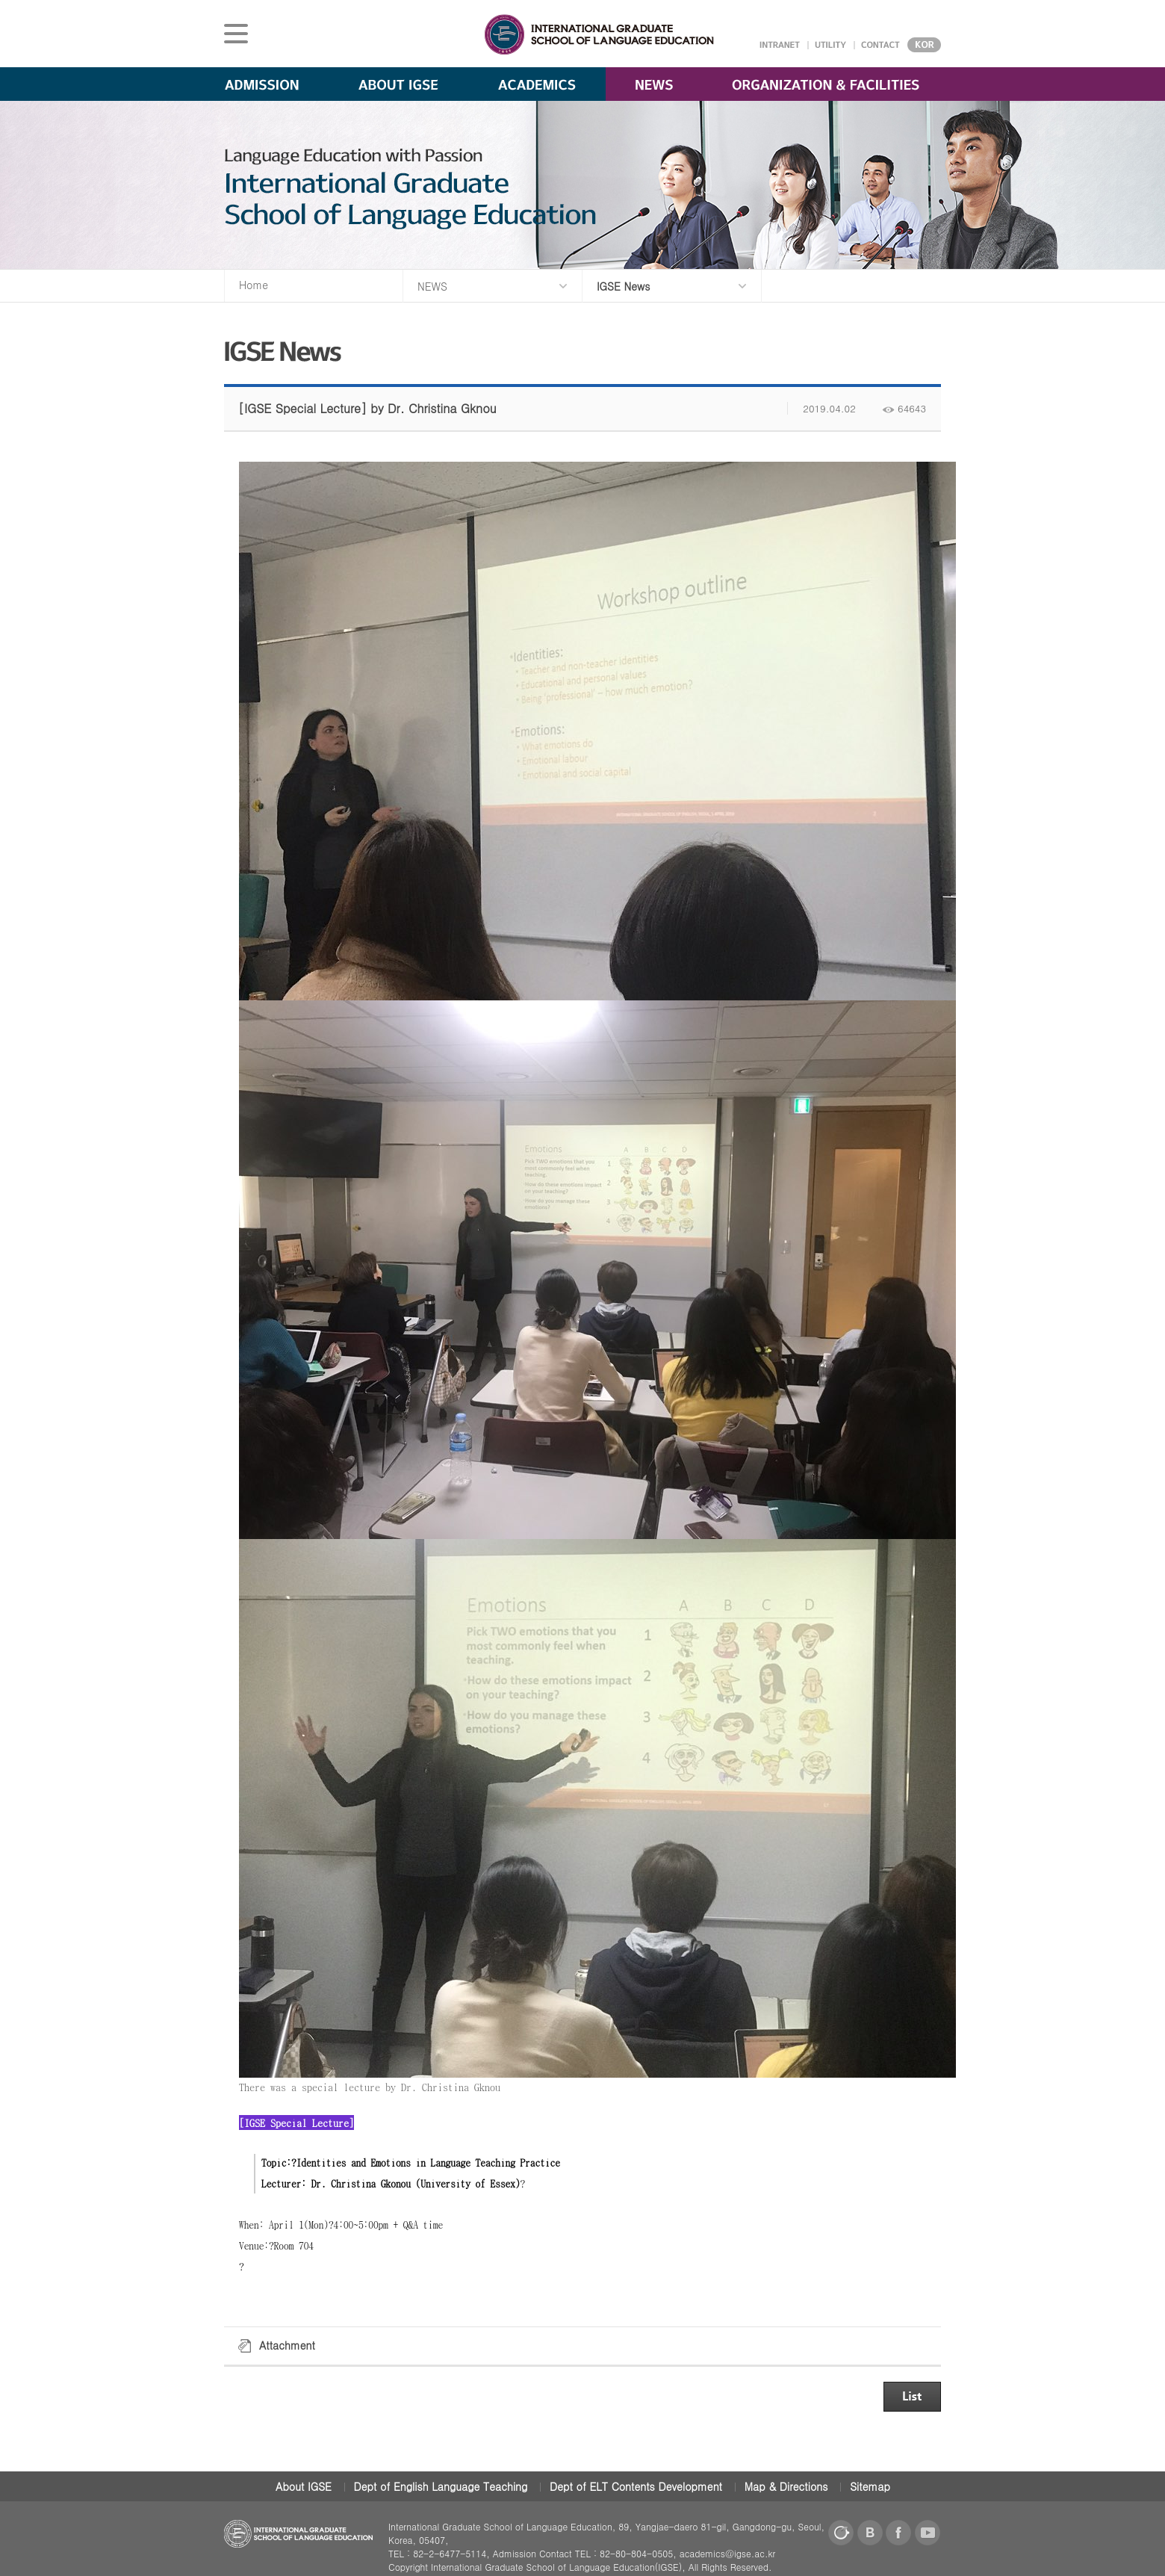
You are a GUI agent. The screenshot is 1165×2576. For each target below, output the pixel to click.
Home (253, 284)
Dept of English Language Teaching (441, 2486)
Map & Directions (786, 2486)
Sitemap (870, 2486)
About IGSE (304, 2486)
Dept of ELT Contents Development (636, 2486)
